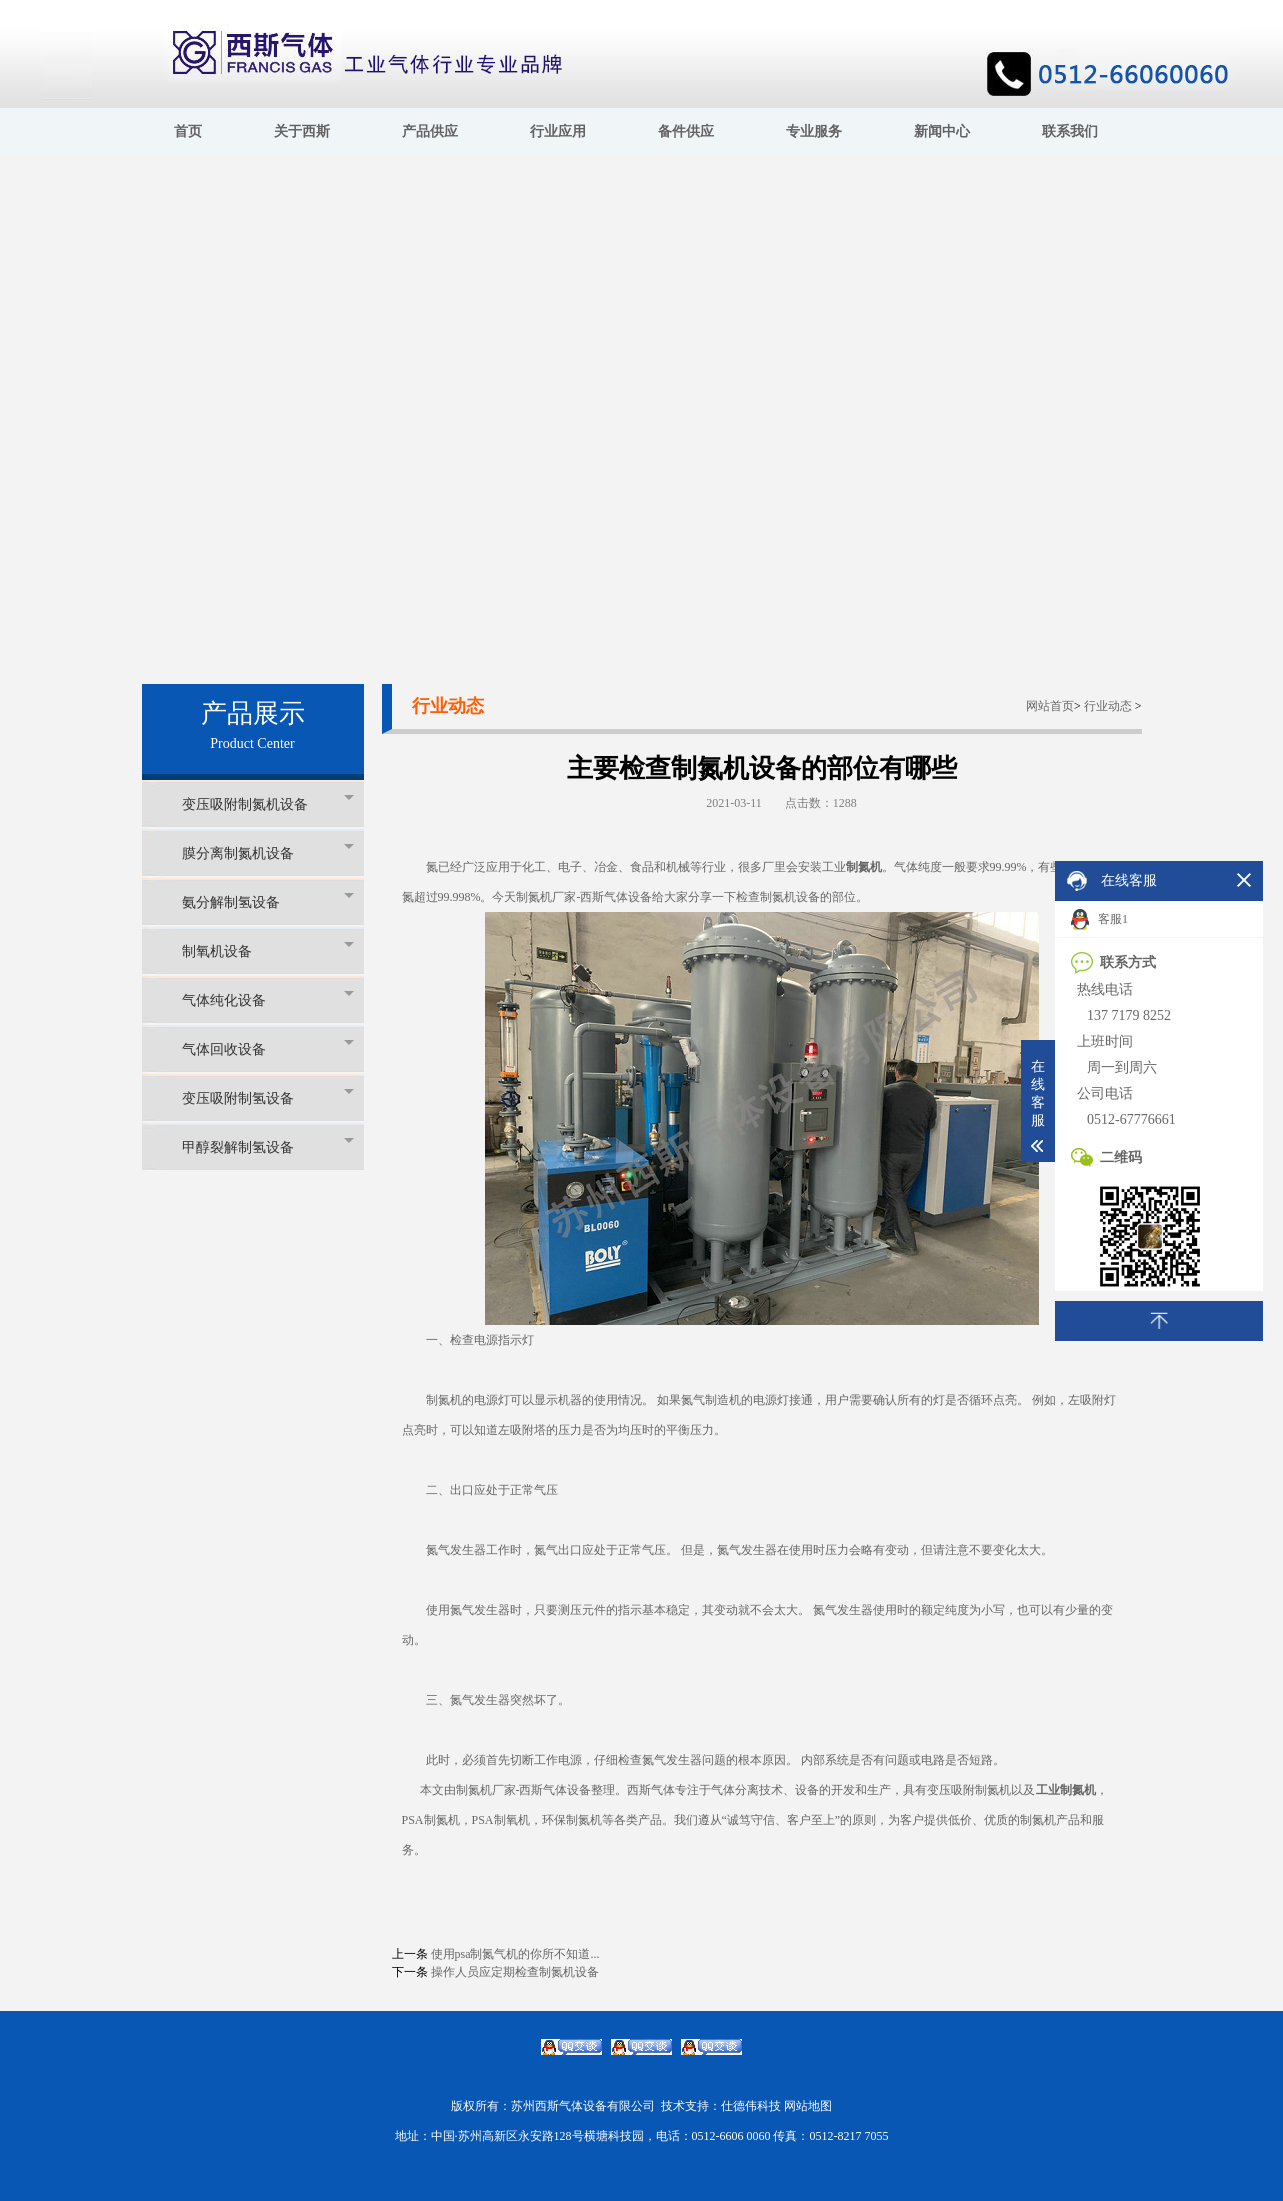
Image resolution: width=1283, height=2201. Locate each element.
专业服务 (814, 131)
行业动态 (1108, 706)
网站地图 (808, 2106)
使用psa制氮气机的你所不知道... (515, 1954)
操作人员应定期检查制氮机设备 (515, 1972)
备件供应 (686, 131)
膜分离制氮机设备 (268, 852)
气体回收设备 (268, 1048)
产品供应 (430, 131)
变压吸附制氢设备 (268, 1097)
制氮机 (864, 867)
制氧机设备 (268, 950)
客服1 (1099, 919)
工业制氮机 (1066, 1790)
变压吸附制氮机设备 (268, 803)
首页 (188, 131)
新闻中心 (942, 131)
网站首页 (1050, 706)
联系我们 (1070, 131)
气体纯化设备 (268, 999)
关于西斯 (302, 131)
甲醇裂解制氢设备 (268, 1146)
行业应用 (558, 131)
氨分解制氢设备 (268, 901)
